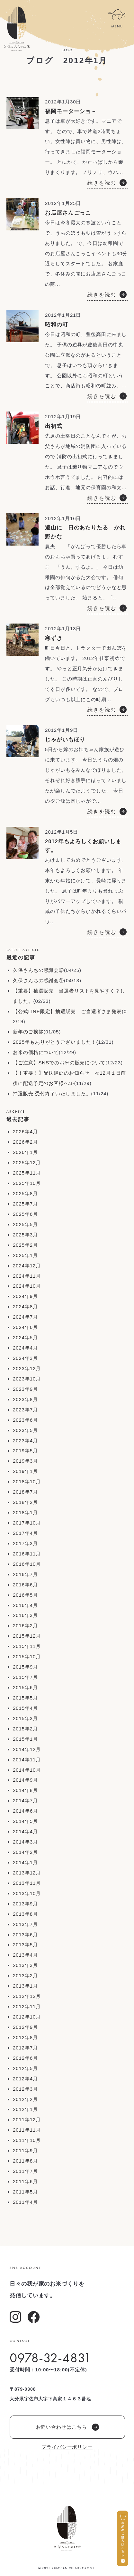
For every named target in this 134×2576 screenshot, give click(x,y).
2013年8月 (25, 1914)
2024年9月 (25, 1296)
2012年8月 (25, 2037)
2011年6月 (25, 2181)
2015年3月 (25, 1718)
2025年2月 (25, 1245)
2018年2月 (25, 1502)
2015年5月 (25, 1697)
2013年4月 (25, 1955)
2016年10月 (27, 1564)
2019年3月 (25, 1461)
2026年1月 (25, 1152)
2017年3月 (25, 1543)
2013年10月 (27, 1893)
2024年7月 (25, 1317)
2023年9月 (25, 1389)
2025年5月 (25, 1224)
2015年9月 (25, 1667)
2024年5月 (25, 1337)
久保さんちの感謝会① (38, 980)
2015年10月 (27, 1656)
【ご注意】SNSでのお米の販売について (59, 1062)
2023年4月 (25, 1440)
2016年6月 (25, 1584)
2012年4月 (25, 2078)
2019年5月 (25, 1450)
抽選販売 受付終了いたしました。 (52, 1093)
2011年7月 (25, 2171)
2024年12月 (27, 1265)
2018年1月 (25, 1512)
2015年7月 (25, 1677)
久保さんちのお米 (16, 28)
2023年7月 (25, 1409)
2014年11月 (27, 1759)
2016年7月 (25, 1574)
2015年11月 (27, 1646)
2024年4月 (25, 1348)
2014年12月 (27, 1749)
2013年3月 (25, 1965)
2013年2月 (25, 1975)
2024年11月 (27, 1276)
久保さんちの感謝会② (38, 970)
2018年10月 (27, 1481)
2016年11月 (27, 1553)
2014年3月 (25, 1842)
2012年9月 (25, 2027)
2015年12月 (27, 1636)
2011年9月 (25, 2150)
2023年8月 (25, 1399)
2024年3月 (25, 1358)
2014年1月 (25, 1862)
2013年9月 (25, 1903)
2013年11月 (27, 1883)
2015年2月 (25, 1728)
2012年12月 (27, 1996)
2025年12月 (27, 1162)
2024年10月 (27, 1286)
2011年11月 (27, 2130)
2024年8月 (25, 1306)
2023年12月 (27, 1368)
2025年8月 (25, 1193)
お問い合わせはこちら (67, 2427)
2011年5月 (25, 2191)
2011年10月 (27, 2140)
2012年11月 (27, 2006)
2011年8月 (25, 2161)
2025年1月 (25, 1255)
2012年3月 (25, 2089)
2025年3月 (25, 1234)
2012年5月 (25, 2068)
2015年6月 (25, 1687)
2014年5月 (25, 1821)
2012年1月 (25, 2109)
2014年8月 (25, 1790)
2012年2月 (25, 2099)
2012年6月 (25, 2058)
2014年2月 (25, 1852)
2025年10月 (27, 1183)
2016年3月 (25, 1615)
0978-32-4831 (50, 2357)
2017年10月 (27, 1522)
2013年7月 (25, 1924)
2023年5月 (25, 1430)
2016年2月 (25, 1625)
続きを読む (101, 183)
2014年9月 (25, 1780)
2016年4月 (25, 1605)
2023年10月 (27, 1378)
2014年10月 (27, 1770)
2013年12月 (27, 1872)
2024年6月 (25, 1327)
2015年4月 (25, 1708)
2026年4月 (25, 1131)
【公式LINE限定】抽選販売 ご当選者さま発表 (67, 1011)
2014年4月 (25, 1831)
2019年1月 (25, 1471)
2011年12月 (27, 2119)
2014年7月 (25, 1800)
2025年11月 (27, 1173)
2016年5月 (25, 1595)
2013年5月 (25, 1944)
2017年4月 (25, 1533)
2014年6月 (25, 1811)
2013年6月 (25, 1934)
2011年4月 (25, 2202)
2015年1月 (25, 1739)
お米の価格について (36, 1052)
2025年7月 (25, 1203)
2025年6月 (25, 1214)
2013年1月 (25, 1986)
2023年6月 (25, 1420)
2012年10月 (27, 2016)
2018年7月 (25, 1492)
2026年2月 (25, 1142)
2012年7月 (25, 2047)
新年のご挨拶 (28, 1031)
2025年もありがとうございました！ (54, 1042)
